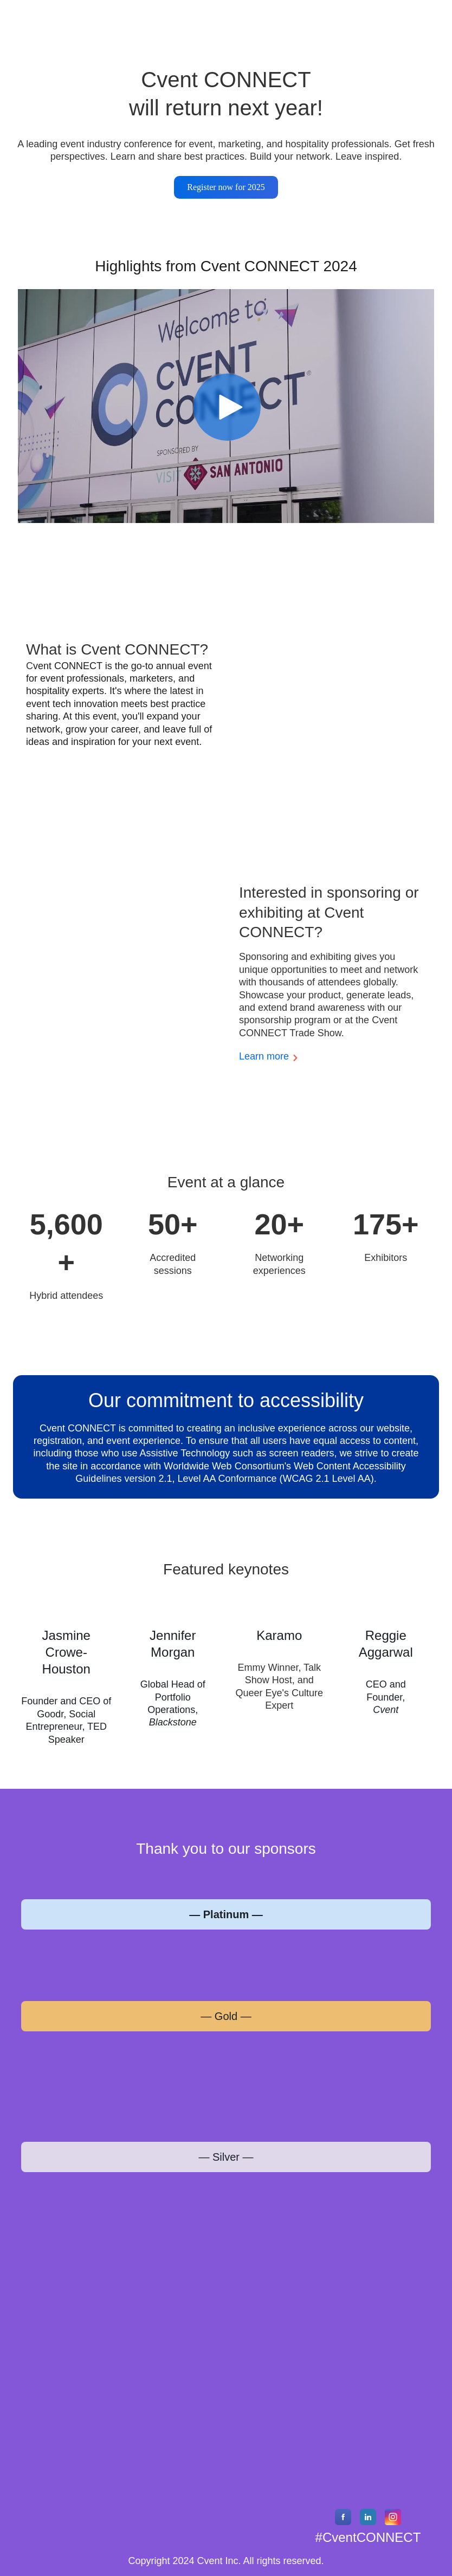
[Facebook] (343, 2522)
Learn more (264, 1056)
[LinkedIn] (368, 2522)
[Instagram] (393, 2522)
